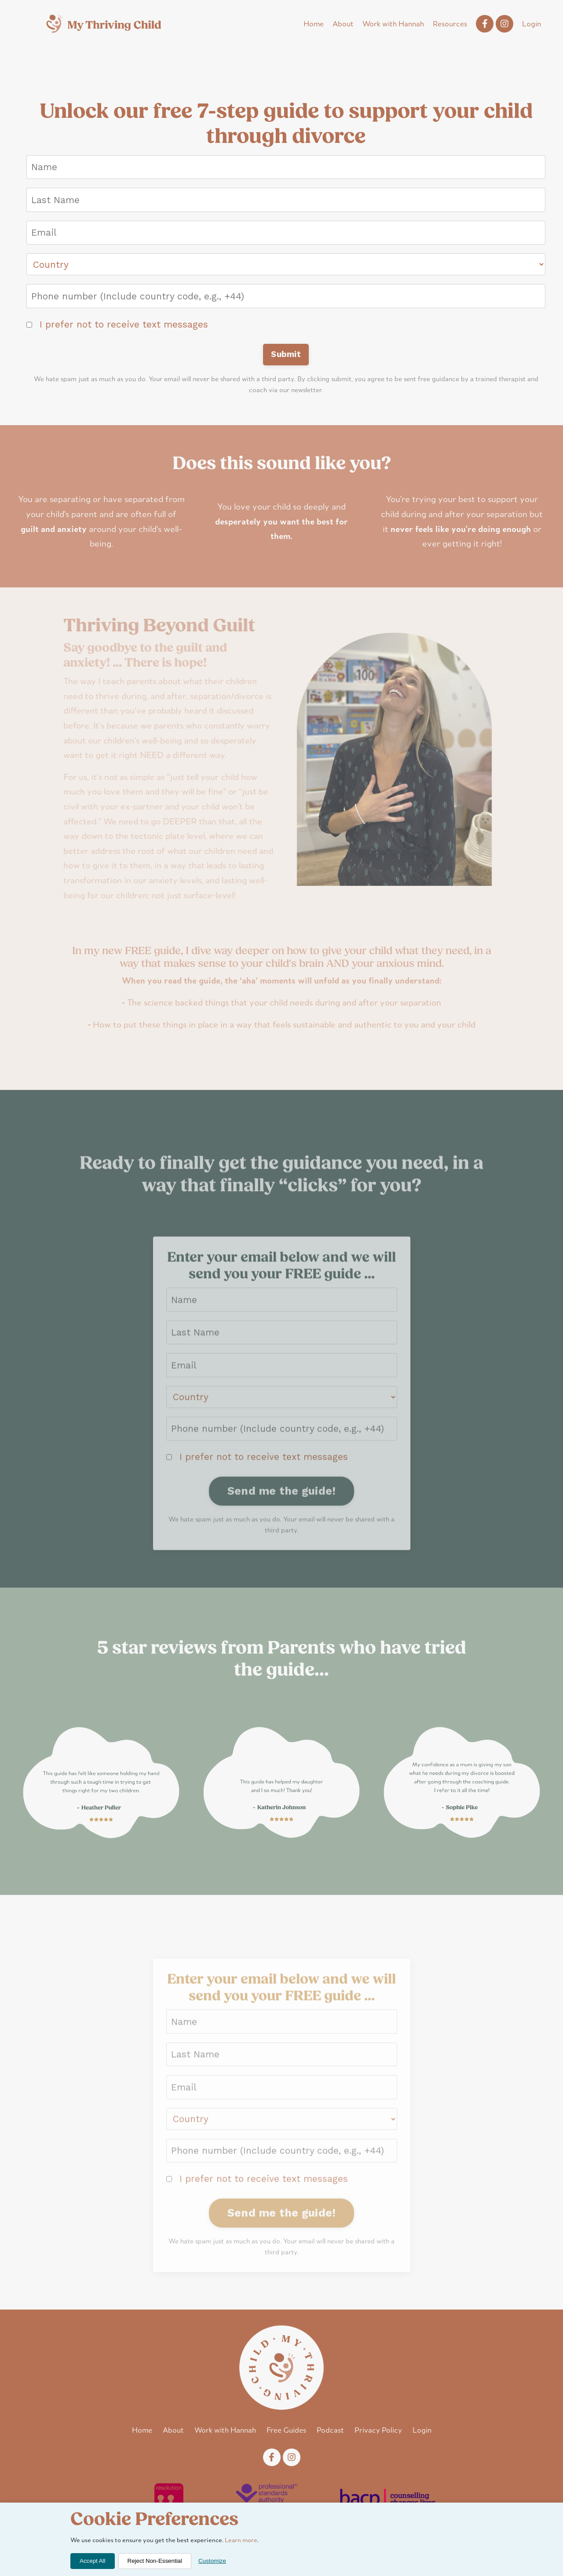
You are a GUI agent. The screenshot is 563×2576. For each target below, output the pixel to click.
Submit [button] (286, 354)
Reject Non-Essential (155, 2561)
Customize (212, 2561)
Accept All (93, 2561)
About (343, 24)
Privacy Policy (378, 2431)
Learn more (241, 2540)
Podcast (330, 2431)
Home (313, 24)
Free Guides (286, 2431)
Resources (450, 24)
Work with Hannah (393, 24)
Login (531, 24)
